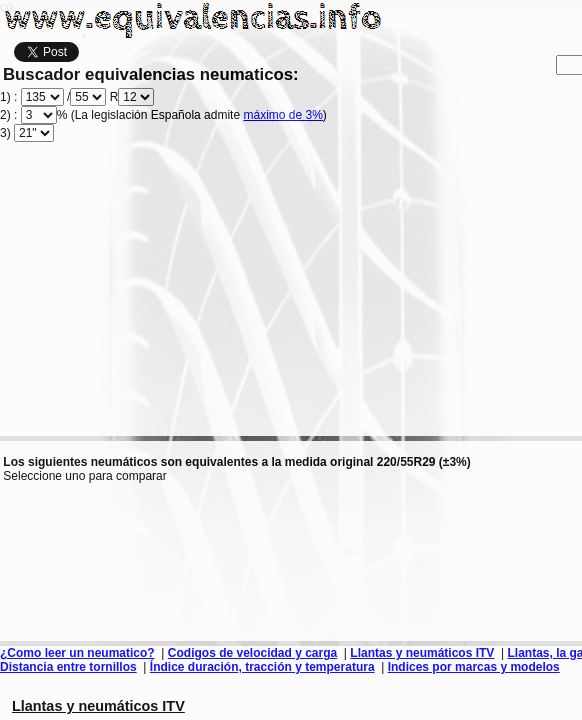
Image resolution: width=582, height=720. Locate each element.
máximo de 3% (282, 115)
